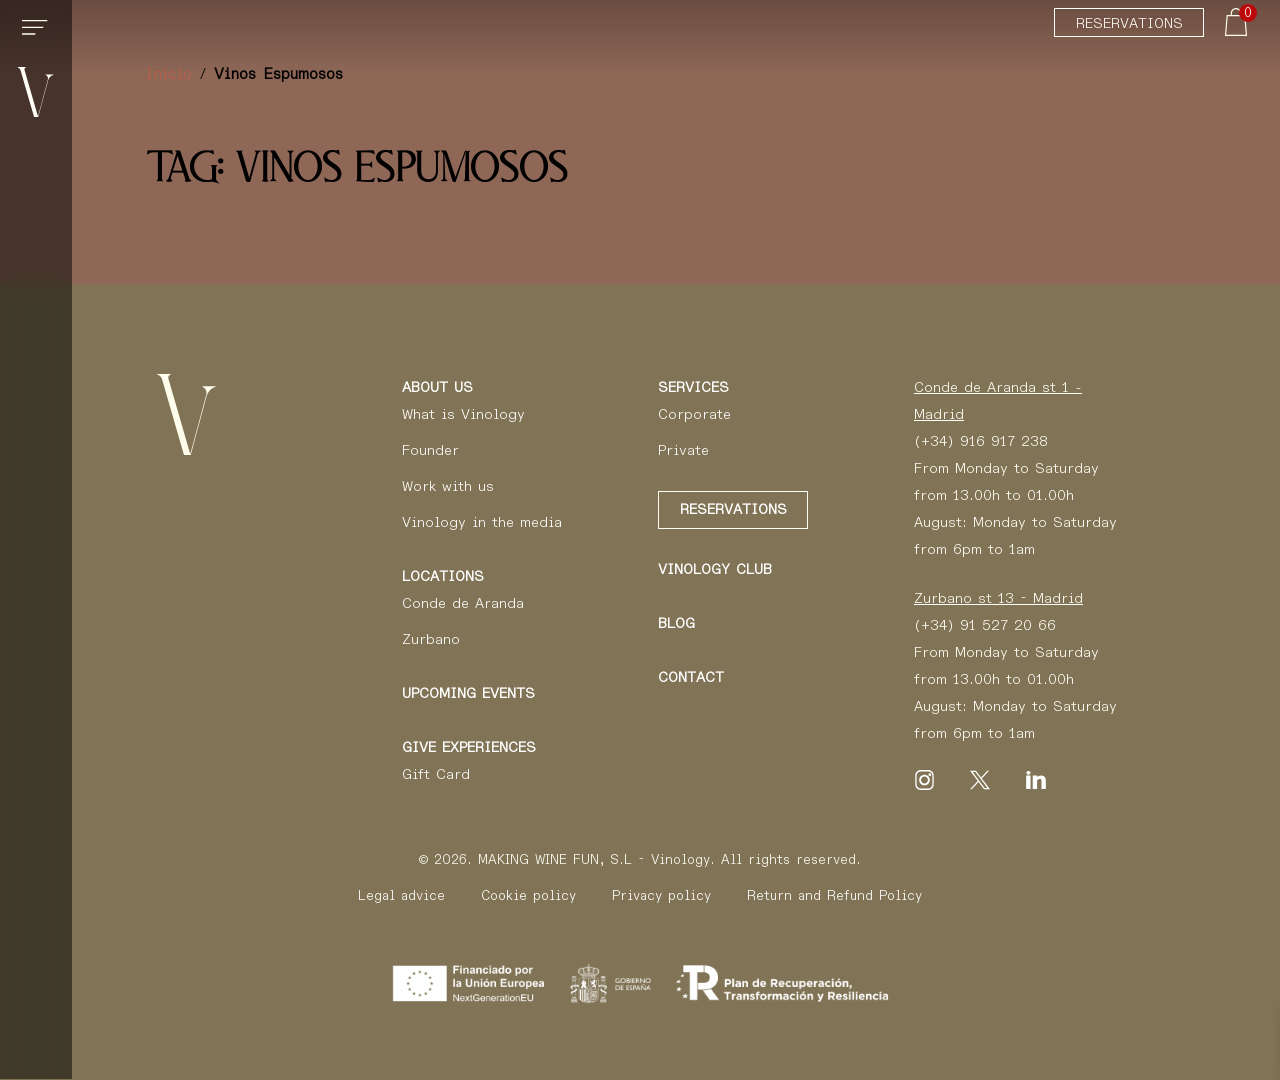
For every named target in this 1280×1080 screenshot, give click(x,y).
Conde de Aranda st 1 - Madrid (998, 400)
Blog (676, 623)
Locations (443, 576)
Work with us (448, 486)
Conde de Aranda (463, 603)
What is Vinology (463, 414)
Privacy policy (661, 895)
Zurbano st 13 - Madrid (998, 598)
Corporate (694, 414)
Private (683, 450)
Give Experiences (469, 747)
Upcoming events (468, 693)
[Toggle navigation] (38, 36)
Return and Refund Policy (834, 895)
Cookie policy (528, 895)
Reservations (1129, 23)
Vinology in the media (482, 522)
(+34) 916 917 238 (981, 441)
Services (693, 387)
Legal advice (401, 895)
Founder (430, 450)
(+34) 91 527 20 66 (985, 625)
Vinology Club (715, 569)
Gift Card (436, 774)
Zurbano (431, 639)
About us (437, 387)
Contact (691, 677)
